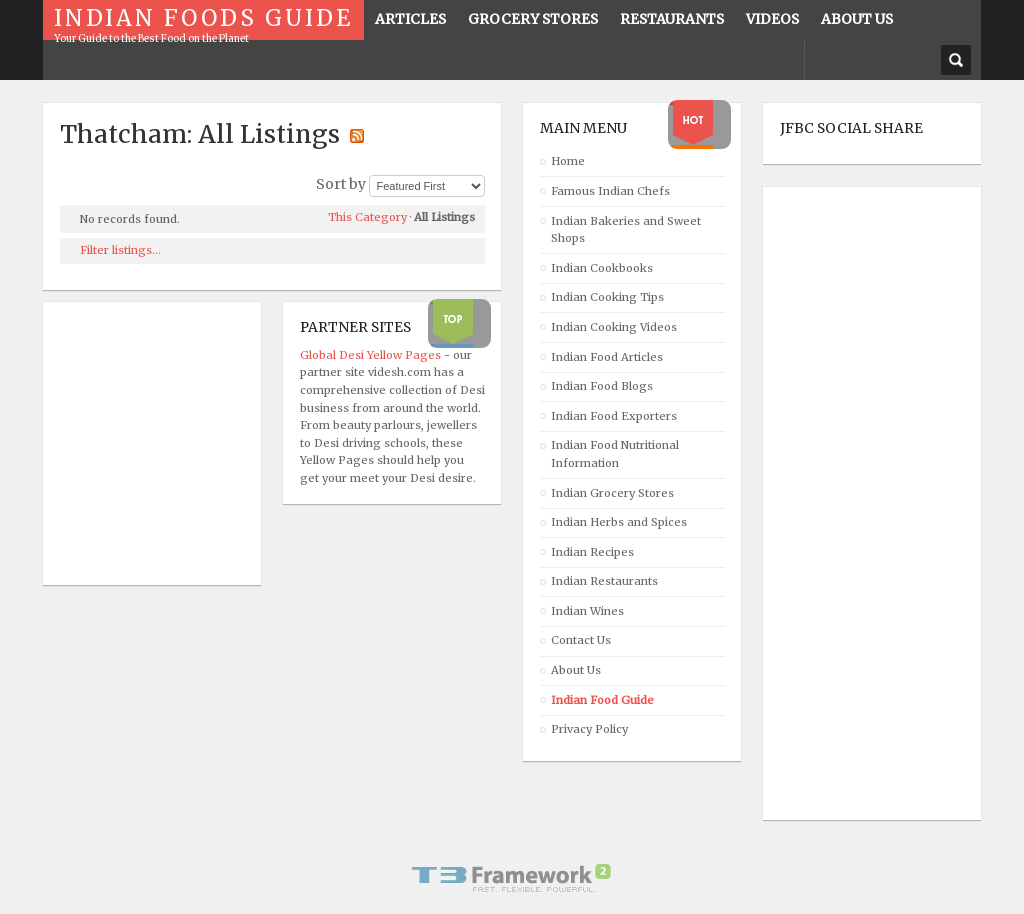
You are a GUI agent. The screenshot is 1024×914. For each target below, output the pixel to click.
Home (568, 161)
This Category (367, 217)
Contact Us (581, 640)
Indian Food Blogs (602, 386)
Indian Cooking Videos (614, 327)
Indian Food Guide (602, 700)
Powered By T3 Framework (512, 878)
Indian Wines (587, 611)
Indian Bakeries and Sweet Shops (626, 230)
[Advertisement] (860, 504)
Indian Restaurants (604, 581)
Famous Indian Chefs (610, 191)
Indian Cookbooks (602, 268)
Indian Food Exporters (614, 416)
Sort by (341, 184)
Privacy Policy (589, 729)
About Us (576, 670)
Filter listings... (120, 250)
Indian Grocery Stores (612, 493)
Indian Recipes (592, 552)
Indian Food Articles (607, 357)
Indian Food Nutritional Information (615, 454)
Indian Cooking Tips (607, 297)
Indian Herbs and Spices (619, 522)
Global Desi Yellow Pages (372, 355)
